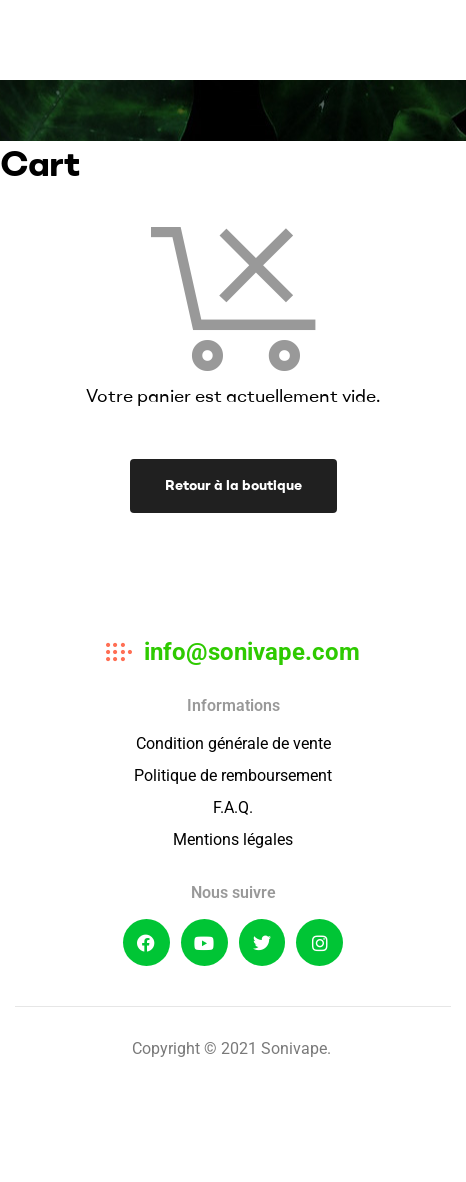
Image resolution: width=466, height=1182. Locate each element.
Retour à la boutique (233, 485)
